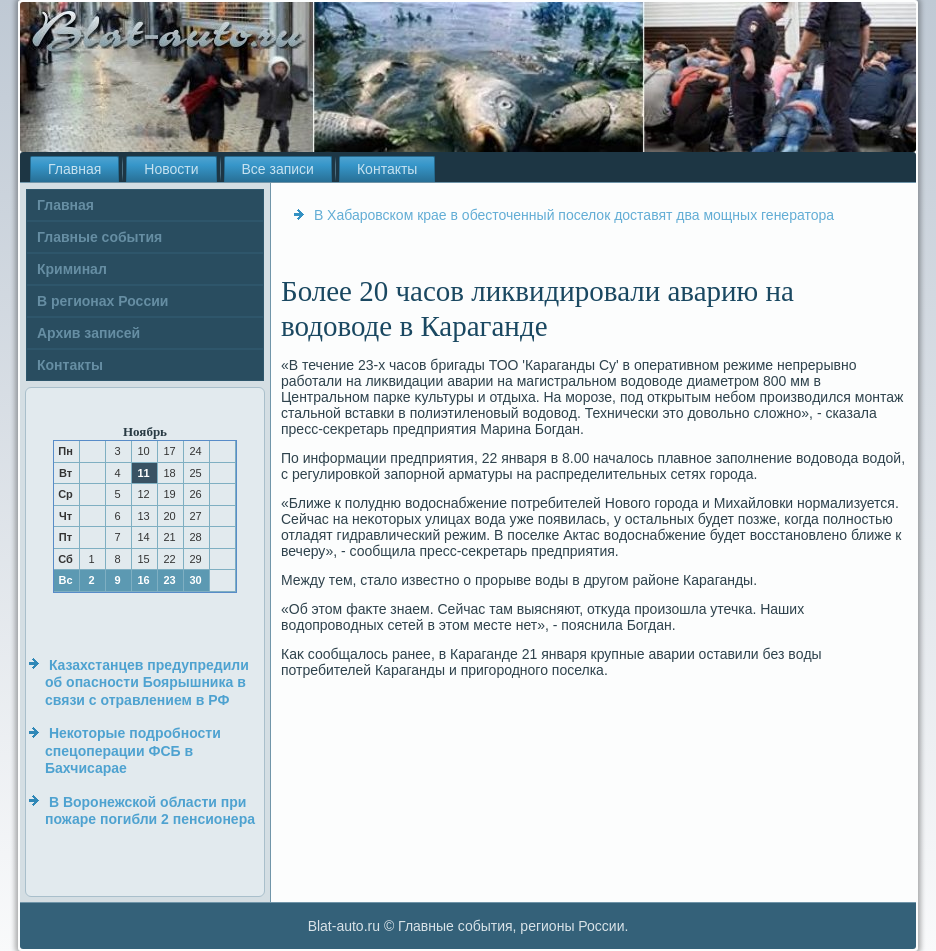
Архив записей (88, 333)
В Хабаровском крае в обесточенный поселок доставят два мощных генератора (574, 215)
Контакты (387, 169)
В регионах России (102, 301)
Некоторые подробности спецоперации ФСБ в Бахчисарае (133, 750)
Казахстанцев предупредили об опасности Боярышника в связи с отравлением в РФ (147, 682)
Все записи (278, 169)
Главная (74, 169)
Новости (171, 169)
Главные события (99, 237)
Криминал (72, 269)
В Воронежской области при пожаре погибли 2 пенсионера (150, 811)
